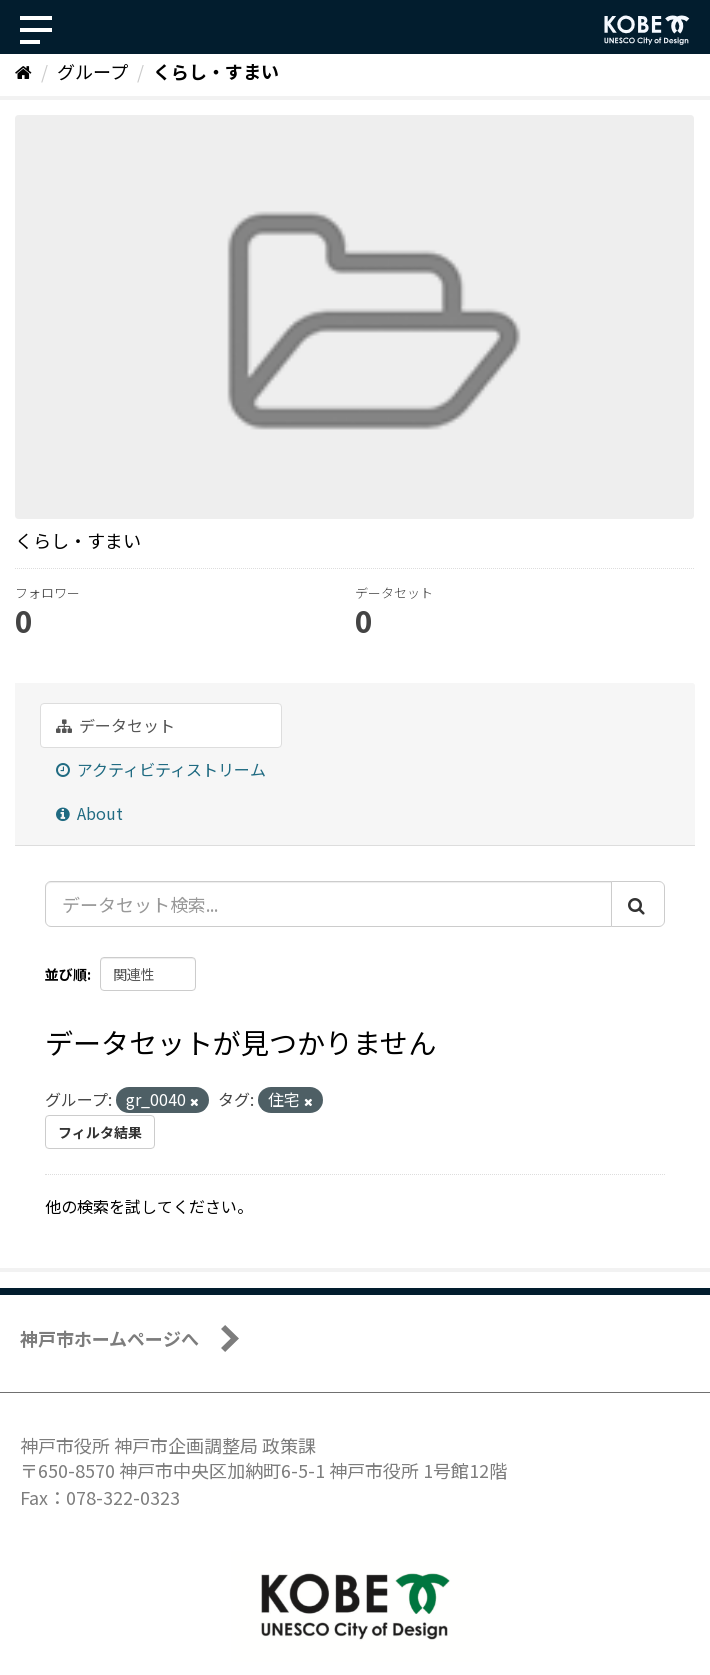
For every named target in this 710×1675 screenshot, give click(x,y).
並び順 (66, 974)
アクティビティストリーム (161, 769)
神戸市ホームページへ (109, 1338)
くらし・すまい (216, 71)
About (89, 813)
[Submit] (638, 904)
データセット (115, 725)
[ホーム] (23, 71)
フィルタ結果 (100, 1132)
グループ (92, 71)
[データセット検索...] (328, 904)
